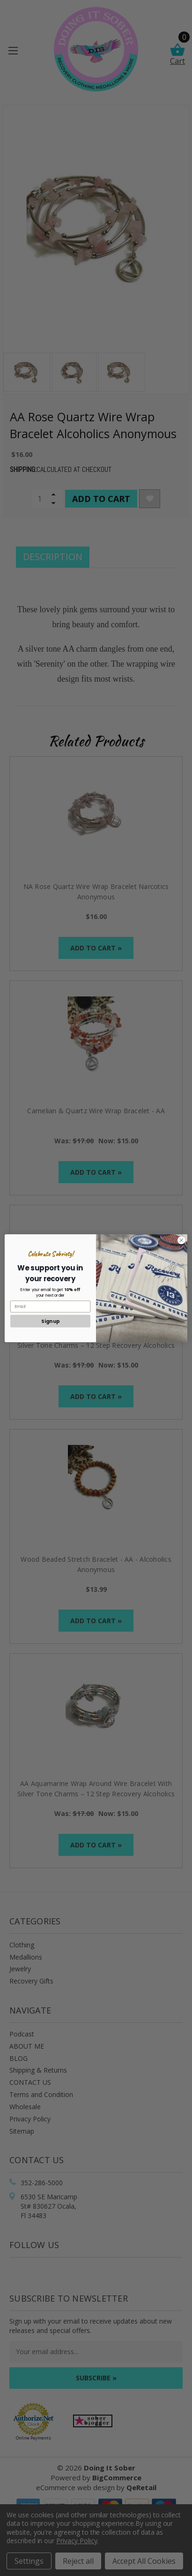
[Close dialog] (181, 1240)
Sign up (50, 1320)
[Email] (50, 1306)
